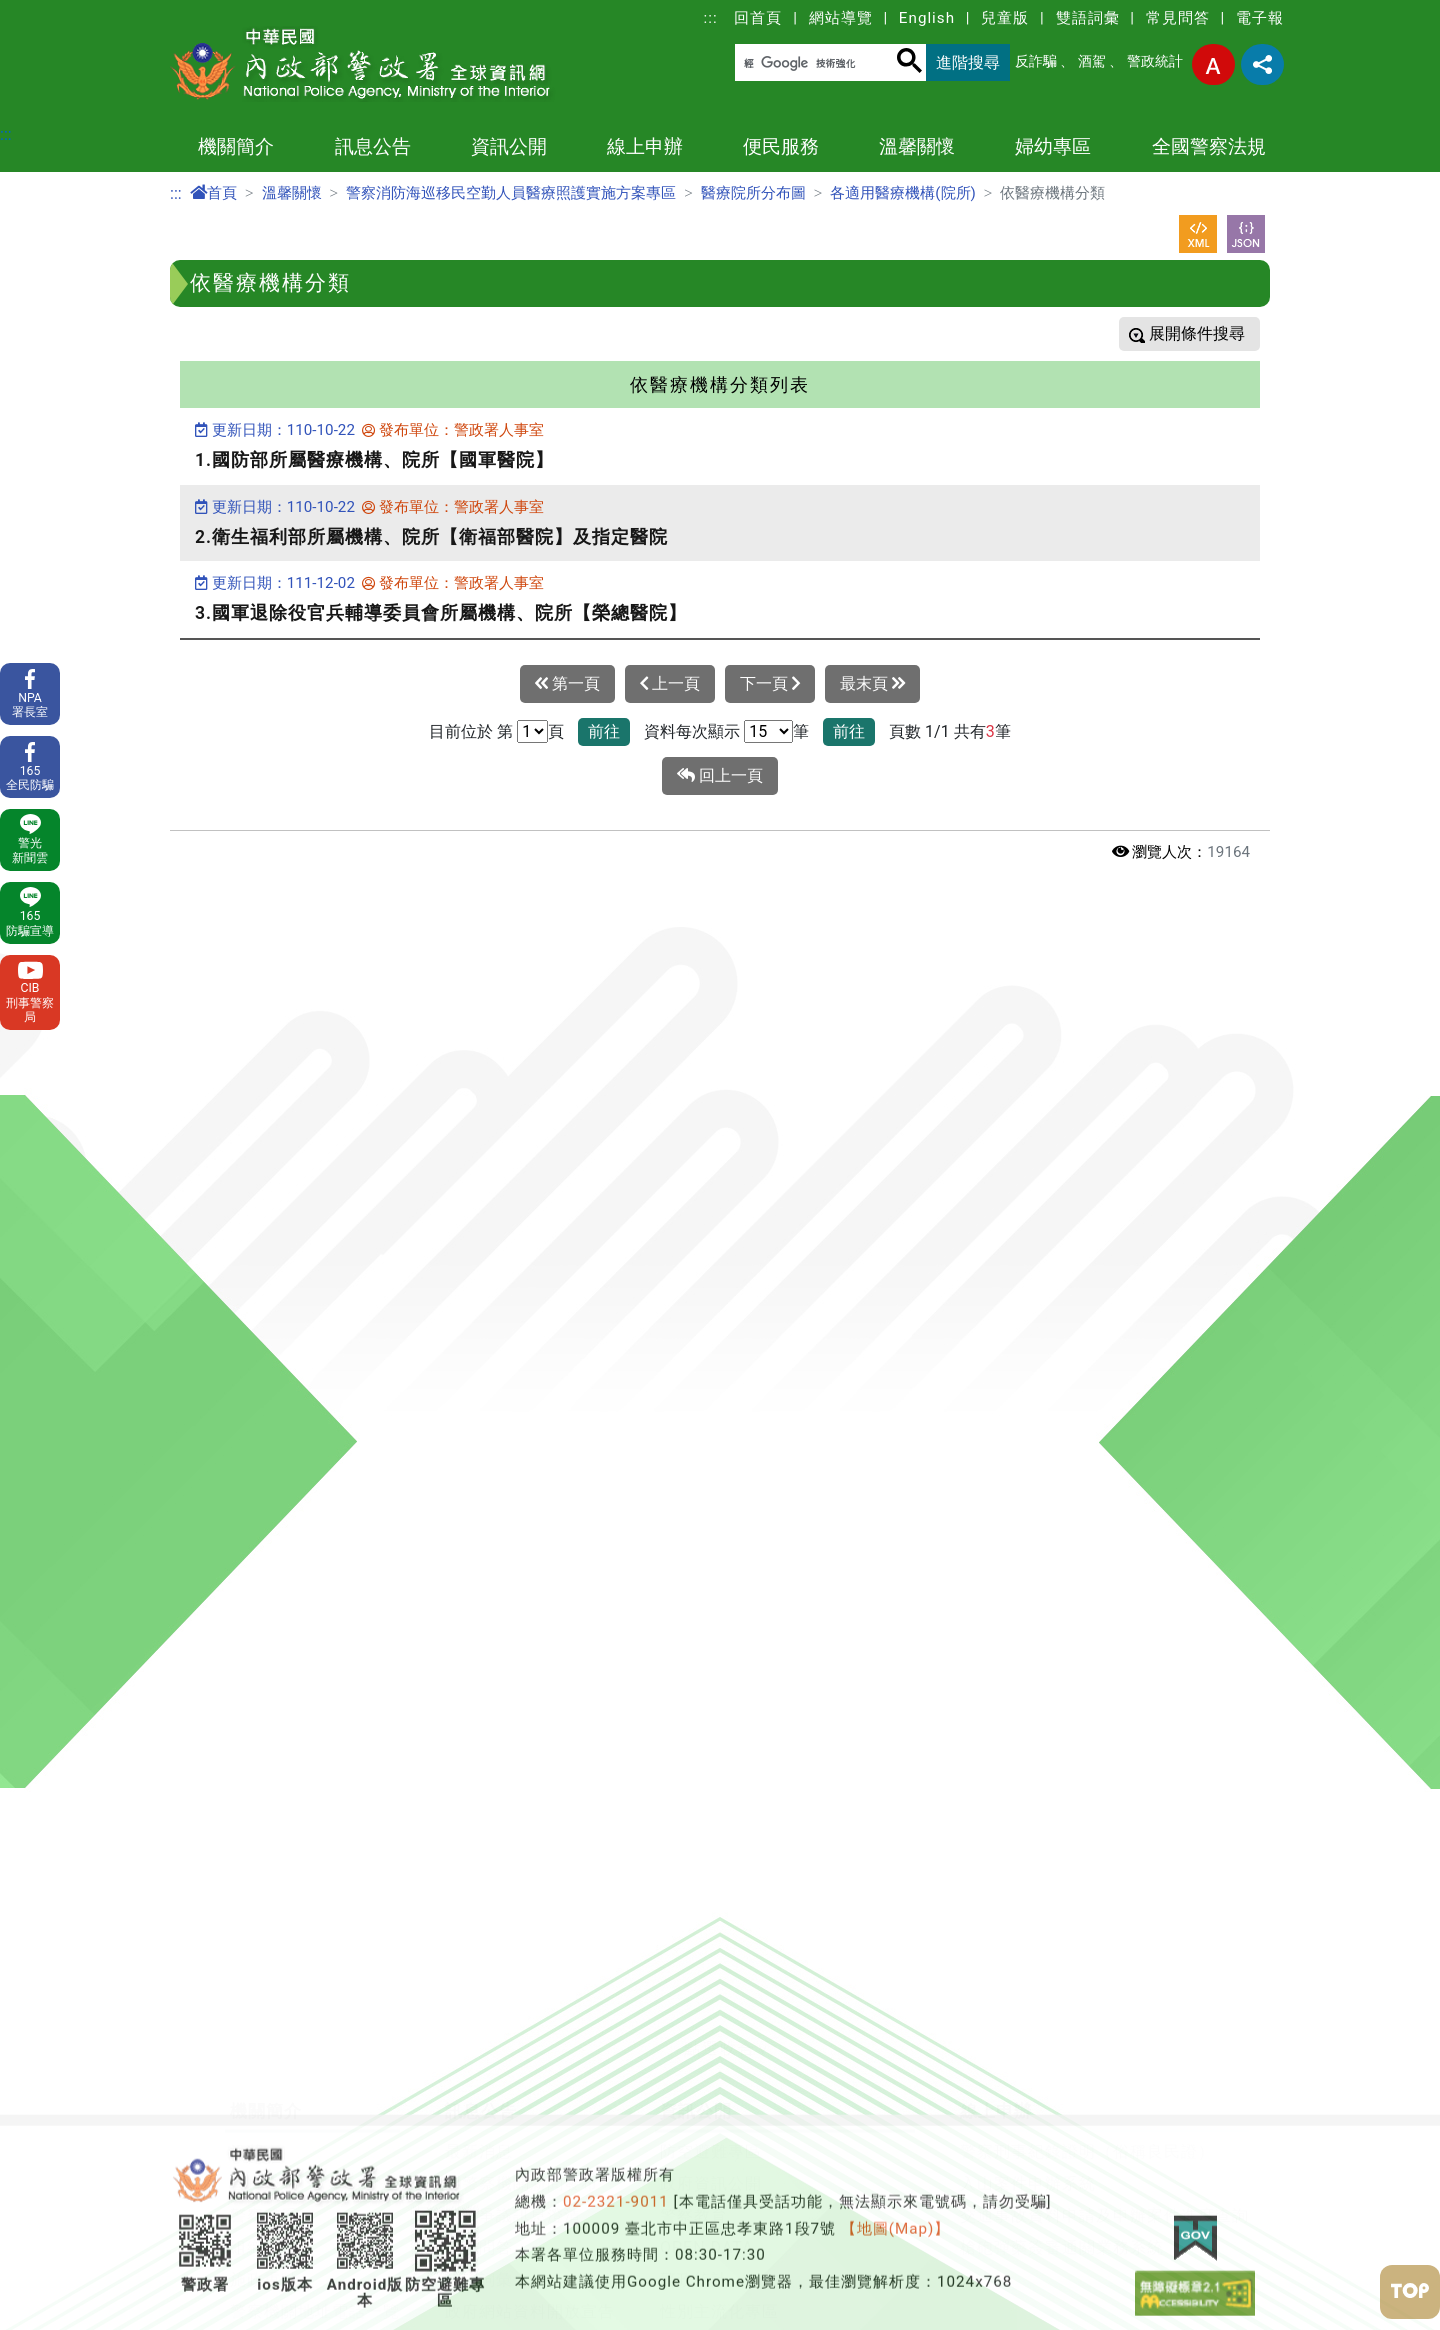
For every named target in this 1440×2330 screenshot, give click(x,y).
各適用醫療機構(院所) (903, 193)
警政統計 (1155, 61)
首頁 (213, 193)
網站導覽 (841, 18)
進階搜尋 (968, 62)
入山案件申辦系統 (1028, 1989)
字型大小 (1213, 64)
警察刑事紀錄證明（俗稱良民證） (1087, 1957)
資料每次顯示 (692, 731)
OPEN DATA (707, 2053)
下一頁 (770, 684)
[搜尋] (815, 63)
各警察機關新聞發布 (521, 1989)
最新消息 (479, 1957)
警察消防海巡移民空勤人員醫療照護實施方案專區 (511, 193)
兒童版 (1005, 18)
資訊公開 (509, 146)
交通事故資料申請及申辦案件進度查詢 (1104, 2021)
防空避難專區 (711, 1957)
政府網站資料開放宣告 (530, 2117)
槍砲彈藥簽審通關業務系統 (1062, 2053)
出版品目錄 (702, 2245)
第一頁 (567, 684)
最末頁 (872, 684)
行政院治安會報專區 (736, 2149)
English (927, 18)
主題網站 (264, 2181)
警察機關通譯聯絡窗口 (745, 2213)
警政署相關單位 (289, 2309)
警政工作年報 (281, 2245)
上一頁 (670, 684)
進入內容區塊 (48, 11)
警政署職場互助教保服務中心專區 (787, 2277)
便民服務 (781, 146)
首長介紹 (264, 1989)
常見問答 (1178, 18)
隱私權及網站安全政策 (530, 2149)
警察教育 (694, 2021)
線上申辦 (645, 146)
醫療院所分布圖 (753, 193)
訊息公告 (373, 146)
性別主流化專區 (719, 2117)
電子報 (1260, 18)
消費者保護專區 (719, 2309)
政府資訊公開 (711, 1989)
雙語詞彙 (1088, 18)
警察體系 (264, 2021)
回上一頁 (720, 776)
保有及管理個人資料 (521, 2181)
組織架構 (264, 2053)
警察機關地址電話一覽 (315, 2117)
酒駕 (1092, 61)
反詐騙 (1036, 61)
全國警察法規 (1209, 146)
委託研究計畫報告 (298, 2213)
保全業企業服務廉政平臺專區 (770, 2181)
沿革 (247, 1957)
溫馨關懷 (917, 146)
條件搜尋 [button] (1211, 333)
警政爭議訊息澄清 (513, 2021)
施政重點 (264, 2085)
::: (711, 18)
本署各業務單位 (289, 2277)
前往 (604, 731)
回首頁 (758, 18)
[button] (720, 1856)
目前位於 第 (471, 731)
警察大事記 (272, 2149)
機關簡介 (236, 146)
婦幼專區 (1053, 146)
